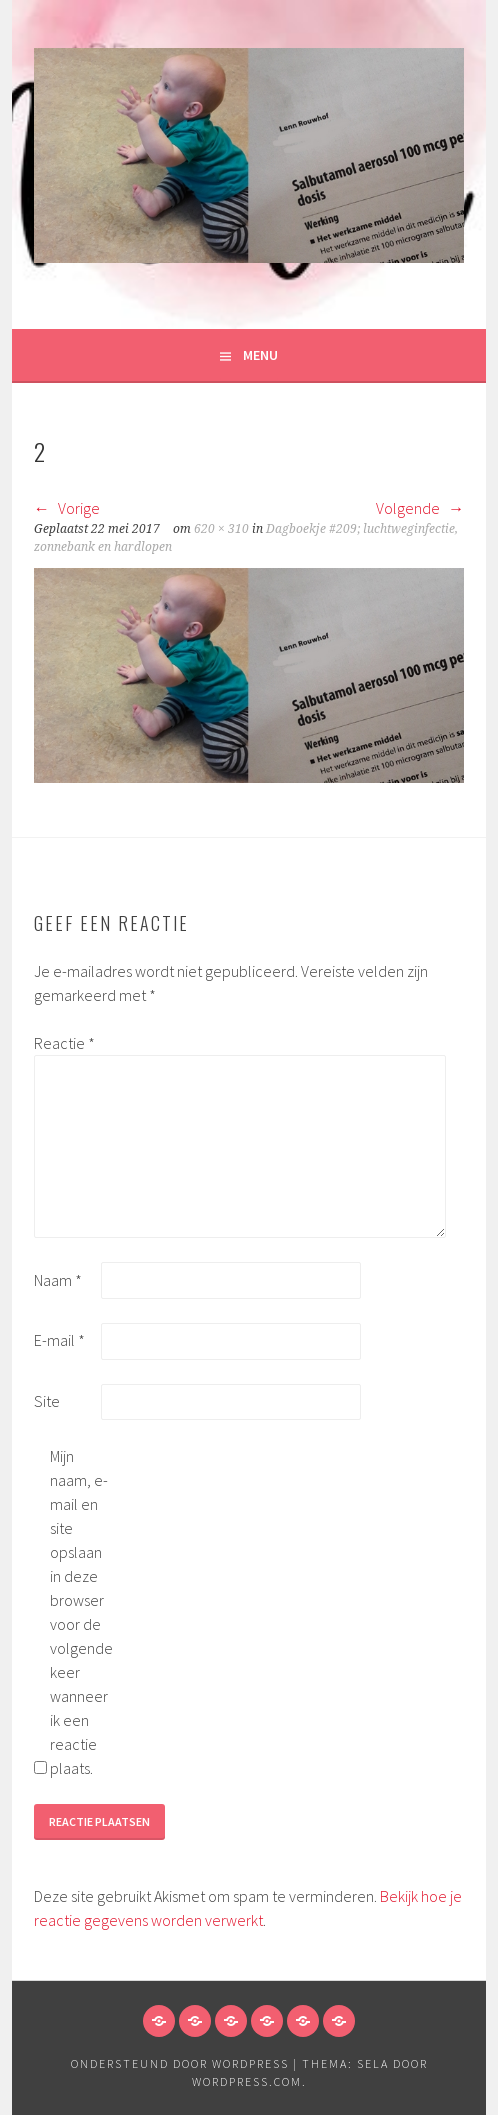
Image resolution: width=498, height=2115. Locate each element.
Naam (58, 1280)
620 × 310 (221, 529)
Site (47, 1401)
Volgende (420, 508)
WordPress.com (247, 2081)
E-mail (59, 1340)
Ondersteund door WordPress (180, 2063)
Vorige (67, 508)
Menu (260, 355)
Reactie (64, 1043)
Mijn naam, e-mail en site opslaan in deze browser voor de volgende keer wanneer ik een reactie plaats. (81, 1612)
